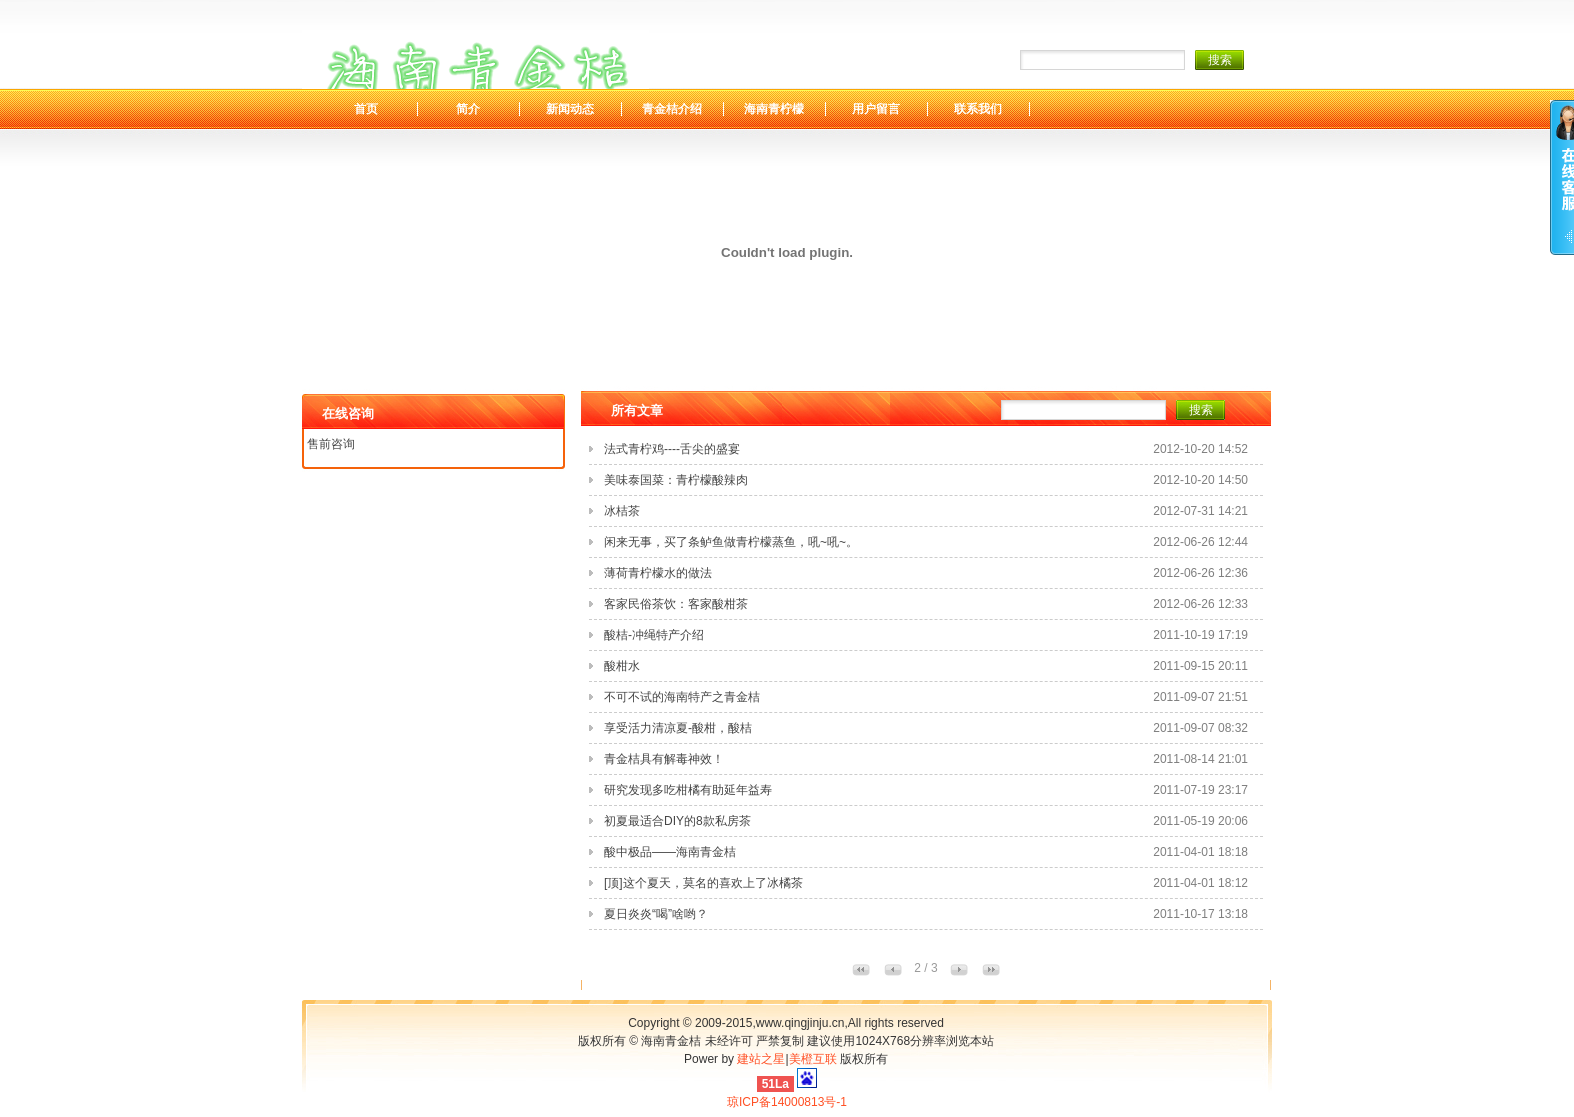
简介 (468, 109)
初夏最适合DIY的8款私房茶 (677, 821)
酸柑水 (622, 666)
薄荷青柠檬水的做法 (658, 573)
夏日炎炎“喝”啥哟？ (656, 914)
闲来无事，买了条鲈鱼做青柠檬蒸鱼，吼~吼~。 (731, 542)
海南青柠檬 (774, 109)
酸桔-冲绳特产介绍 (654, 635)
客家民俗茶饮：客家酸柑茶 (676, 604)
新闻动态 (570, 109)
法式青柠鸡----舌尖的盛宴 (672, 449)
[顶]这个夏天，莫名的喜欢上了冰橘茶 (703, 883)
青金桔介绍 (672, 109)
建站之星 (761, 1059)
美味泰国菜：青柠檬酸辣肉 (676, 480)
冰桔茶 (622, 511)
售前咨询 (331, 444)
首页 (366, 109)
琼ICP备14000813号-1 (787, 1102)
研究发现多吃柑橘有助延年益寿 (688, 790)
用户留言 (876, 109)
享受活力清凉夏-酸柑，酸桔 (678, 728)
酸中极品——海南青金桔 (670, 852)
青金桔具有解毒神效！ (664, 759)
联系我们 (978, 109)
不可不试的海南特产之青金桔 (682, 697)
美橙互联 (813, 1059)
